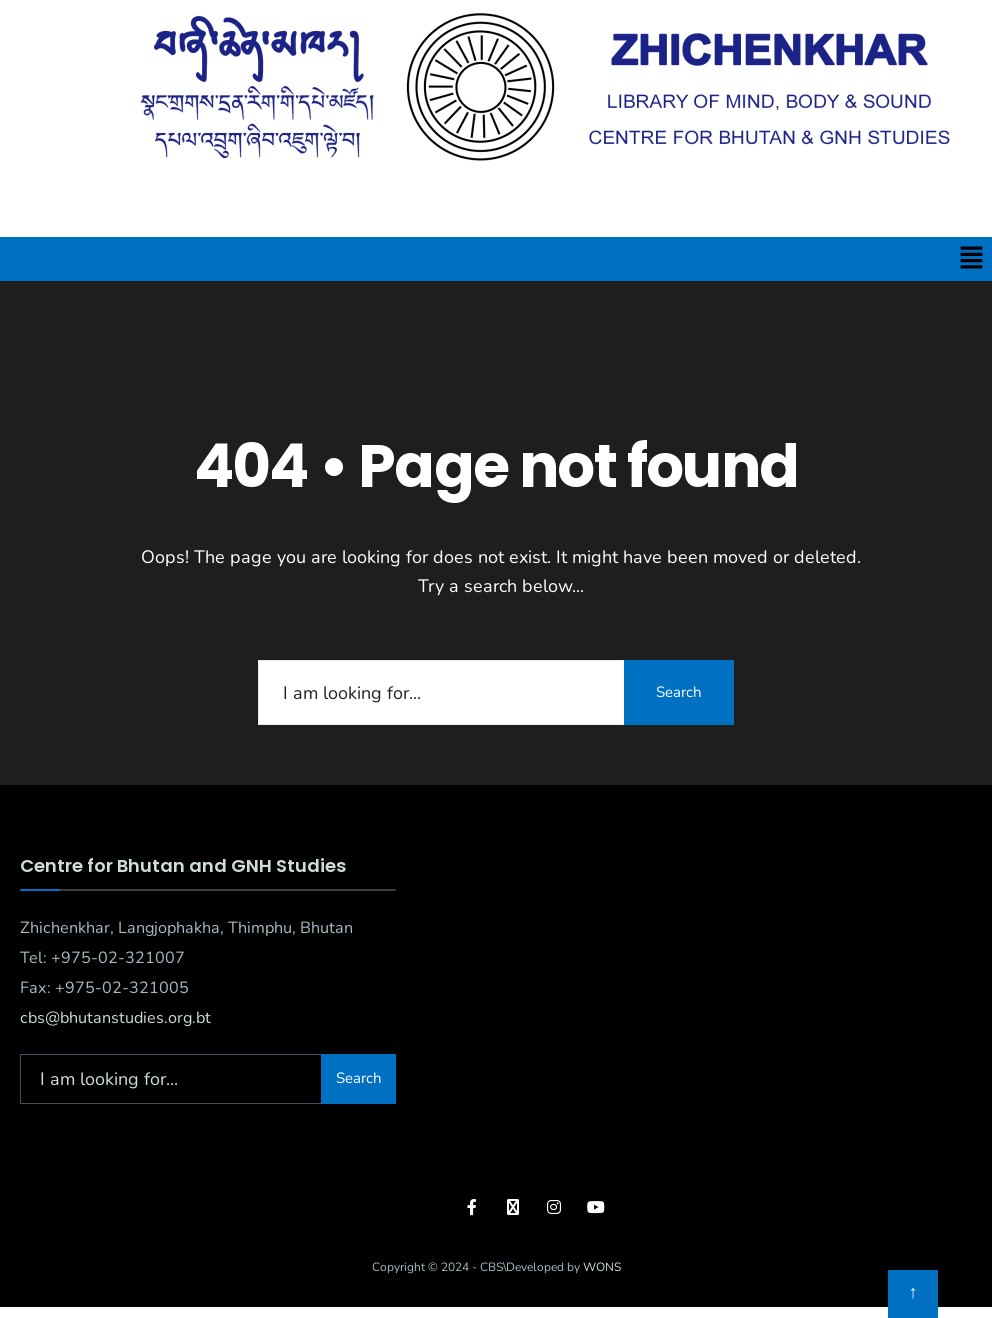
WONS (602, 1267)
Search (679, 692)
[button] (972, 259)
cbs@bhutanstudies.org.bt (115, 1018)
